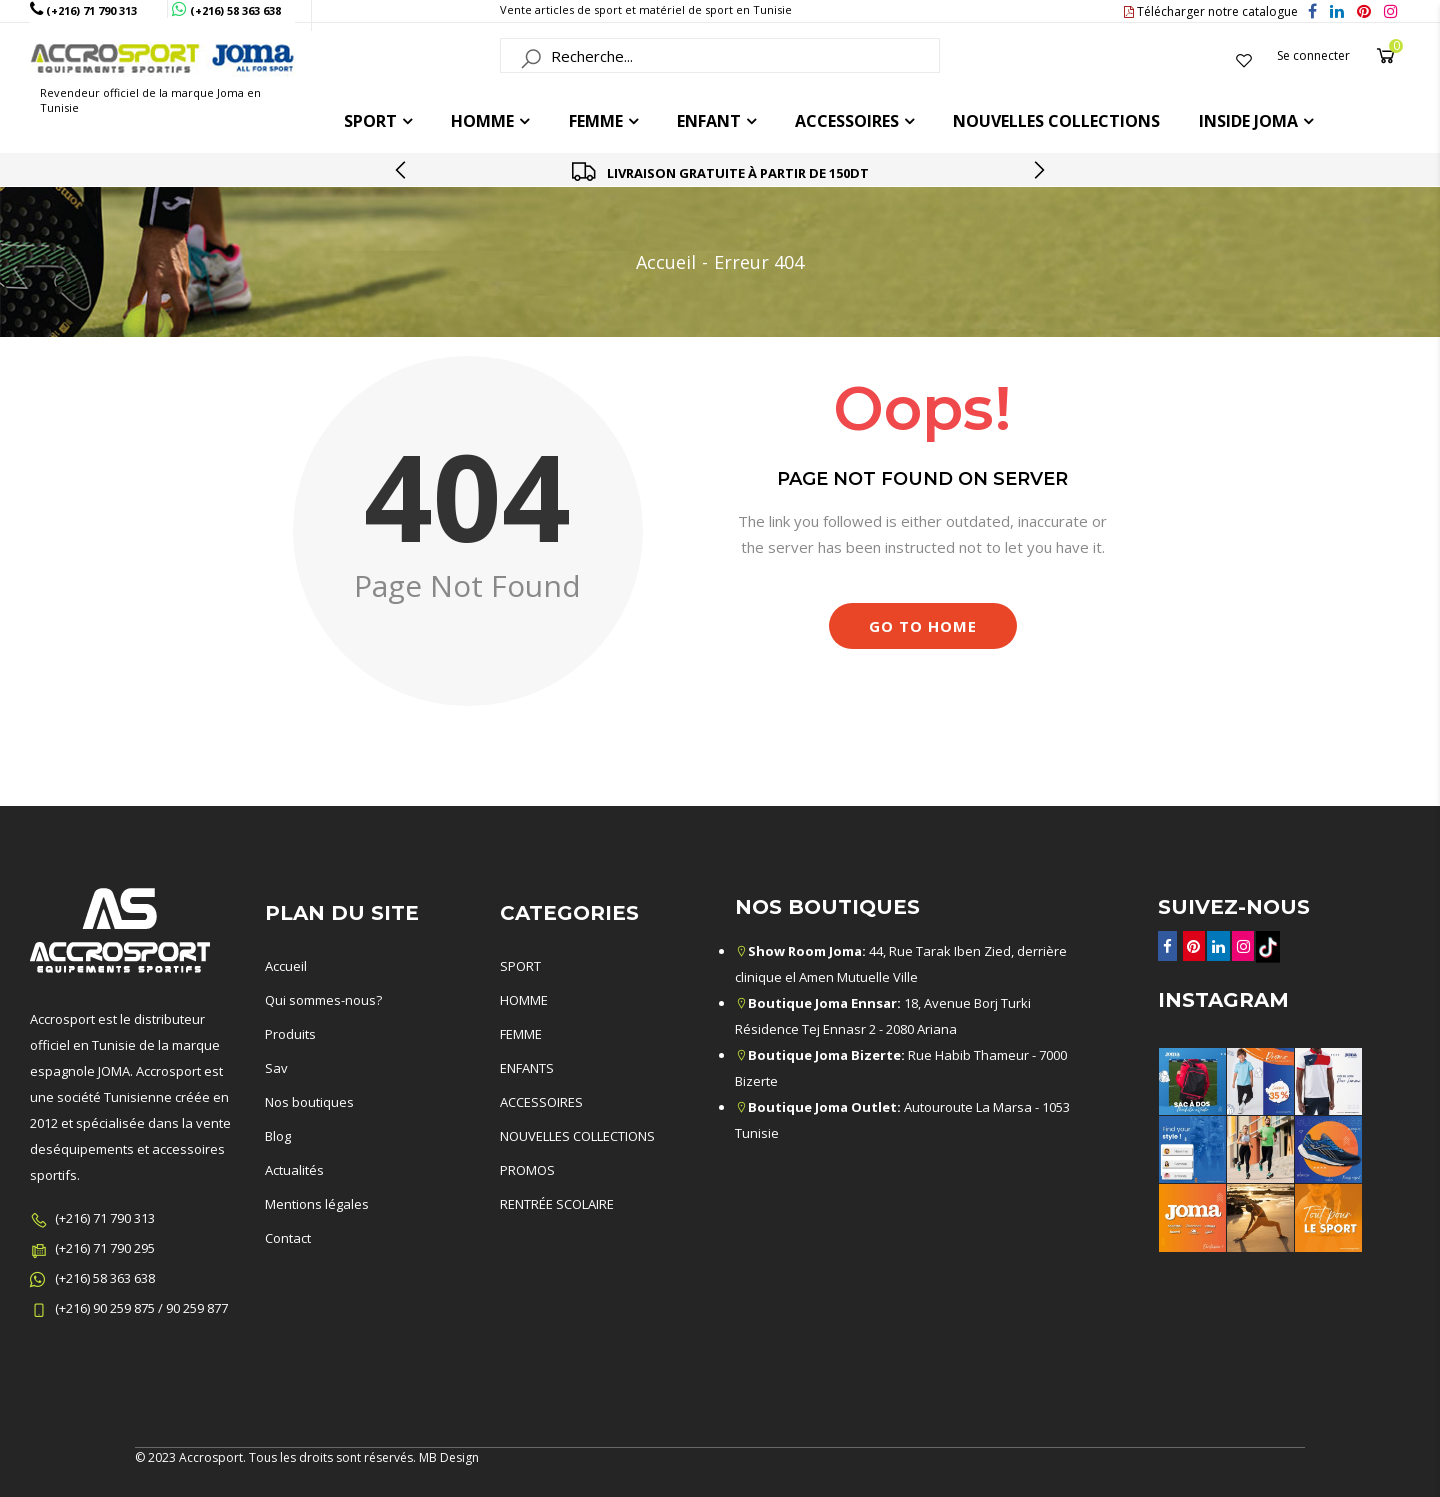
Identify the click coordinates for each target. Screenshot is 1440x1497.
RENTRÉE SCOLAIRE (557, 1204)
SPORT (520, 966)
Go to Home (923, 626)
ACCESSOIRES (847, 121)
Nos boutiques (309, 1102)
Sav (276, 1068)
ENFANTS (527, 1068)
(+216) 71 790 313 (105, 1218)
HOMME (482, 121)
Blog (278, 1136)
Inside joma (1248, 121)
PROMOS (527, 1170)
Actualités (294, 1170)
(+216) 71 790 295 (105, 1248)
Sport (370, 121)
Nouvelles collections (1056, 121)
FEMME (596, 121)
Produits (290, 1034)
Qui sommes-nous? (323, 1000)
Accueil (666, 262)
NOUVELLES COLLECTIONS (577, 1136)
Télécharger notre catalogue (1211, 11)
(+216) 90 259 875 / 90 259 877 (141, 1308)
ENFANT (709, 121)
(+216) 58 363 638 (105, 1278)
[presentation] (402, 170)
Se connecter (1313, 55)
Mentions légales (317, 1204)
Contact (288, 1238)
